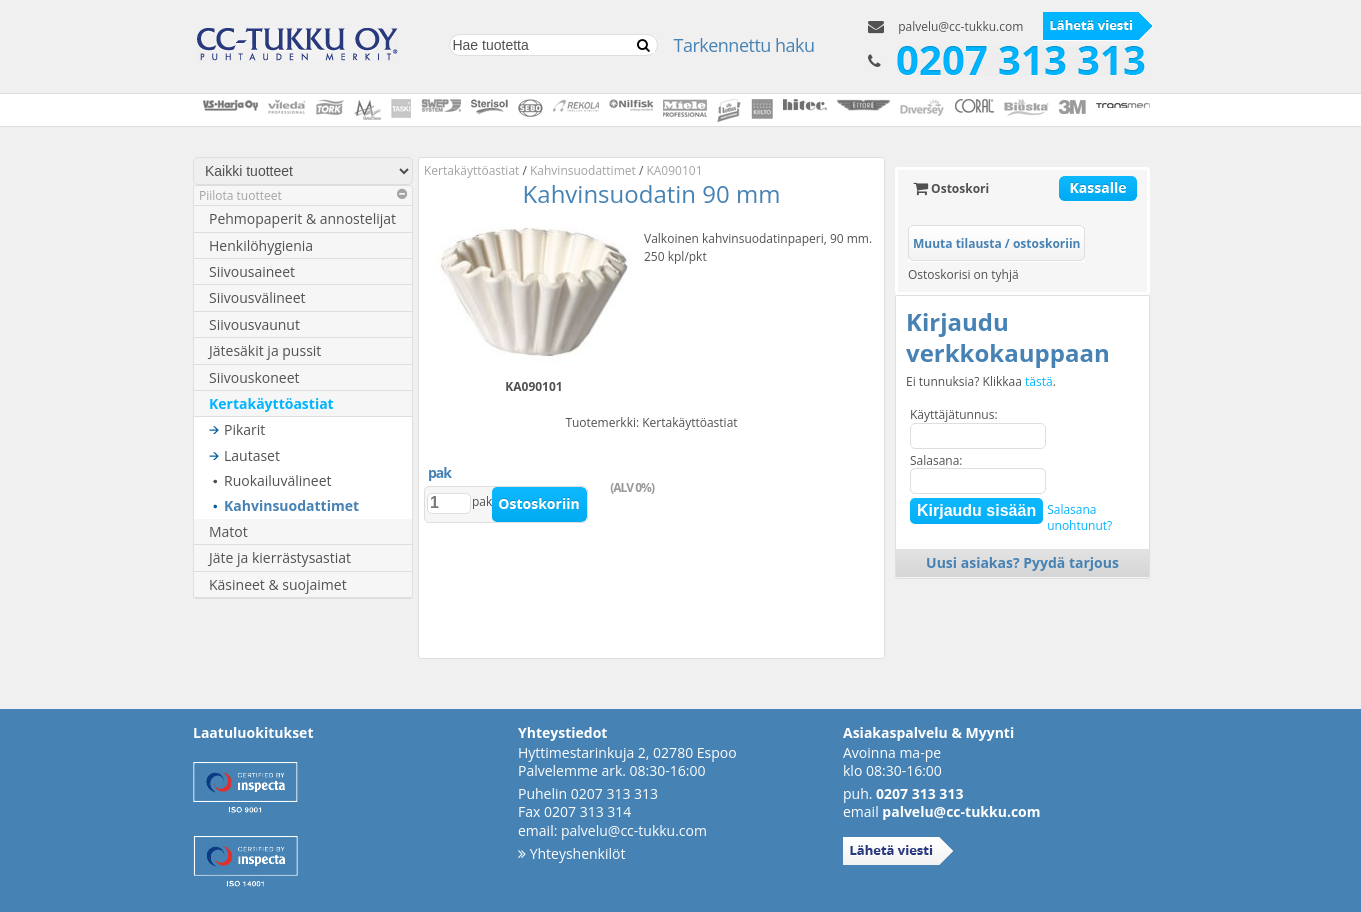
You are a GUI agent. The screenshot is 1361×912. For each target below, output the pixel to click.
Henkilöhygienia (261, 245)
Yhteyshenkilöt (571, 853)
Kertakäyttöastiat (271, 403)
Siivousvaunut (254, 324)
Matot (228, 531)
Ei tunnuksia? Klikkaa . (981, 382)
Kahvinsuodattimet (291, 505)
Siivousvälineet (257, 297)
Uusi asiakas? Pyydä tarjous (1022, 562)
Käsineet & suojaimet (278, 584)
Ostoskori (951, 188)
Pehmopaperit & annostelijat (302, 218)
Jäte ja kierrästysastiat (280, 557)
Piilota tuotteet (303, 195)
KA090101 (674, 170)
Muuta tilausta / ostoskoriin (996, 243)
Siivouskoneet (254, 377)
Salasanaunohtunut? (1079, 517)
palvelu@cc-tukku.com (960, 26)
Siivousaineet (252, 271)
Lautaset (252, 455)
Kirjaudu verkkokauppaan (1008, 337)
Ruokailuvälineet (278, 480)
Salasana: (936, 460)
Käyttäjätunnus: (954, 414)
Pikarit (244, 429)
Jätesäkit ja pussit (265, 350)
